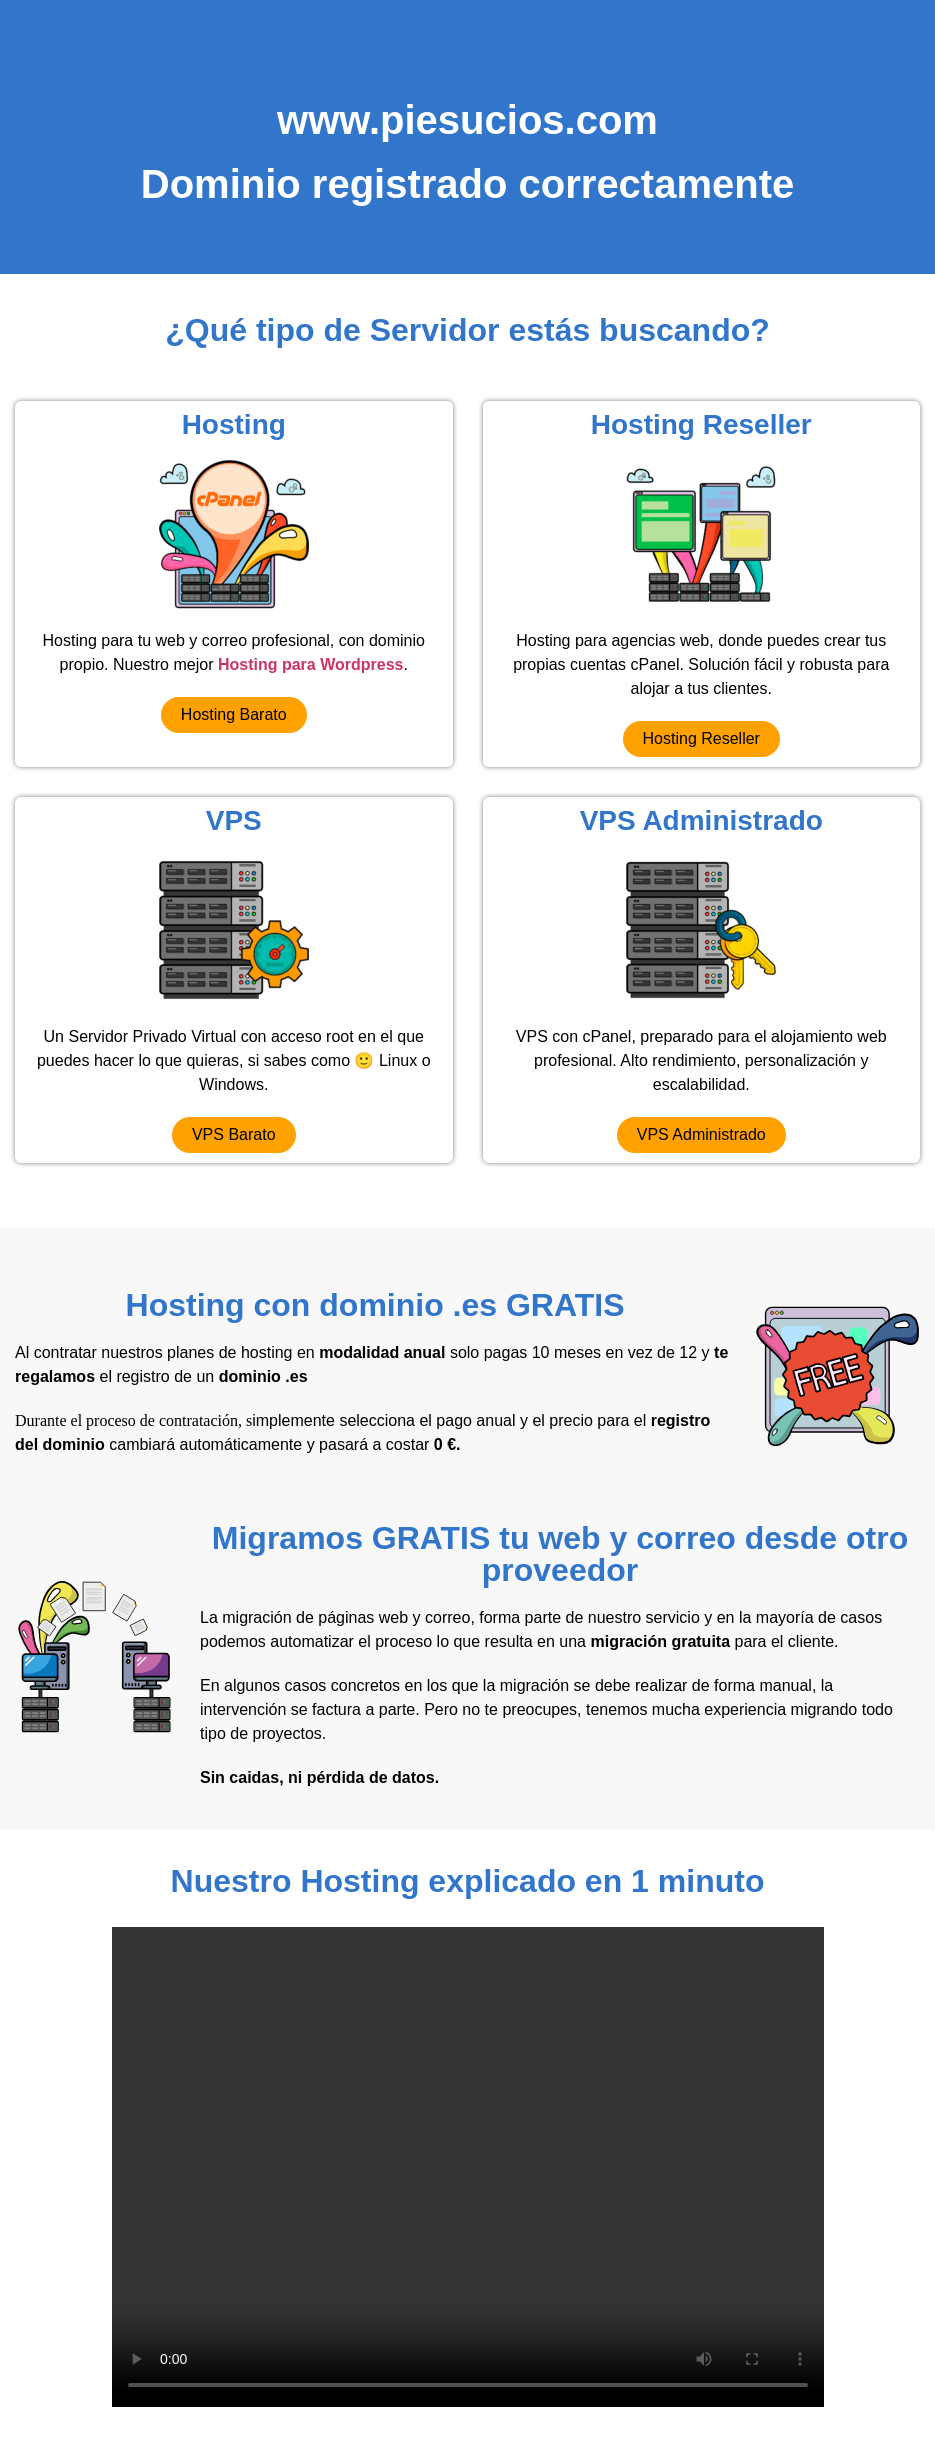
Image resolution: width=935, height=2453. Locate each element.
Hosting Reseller (701, 424)
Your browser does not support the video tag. (468, 2167)
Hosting (234, 424)
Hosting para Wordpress (311, 664)
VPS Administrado (701, 820)
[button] (234, 715)
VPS (234, 820)
